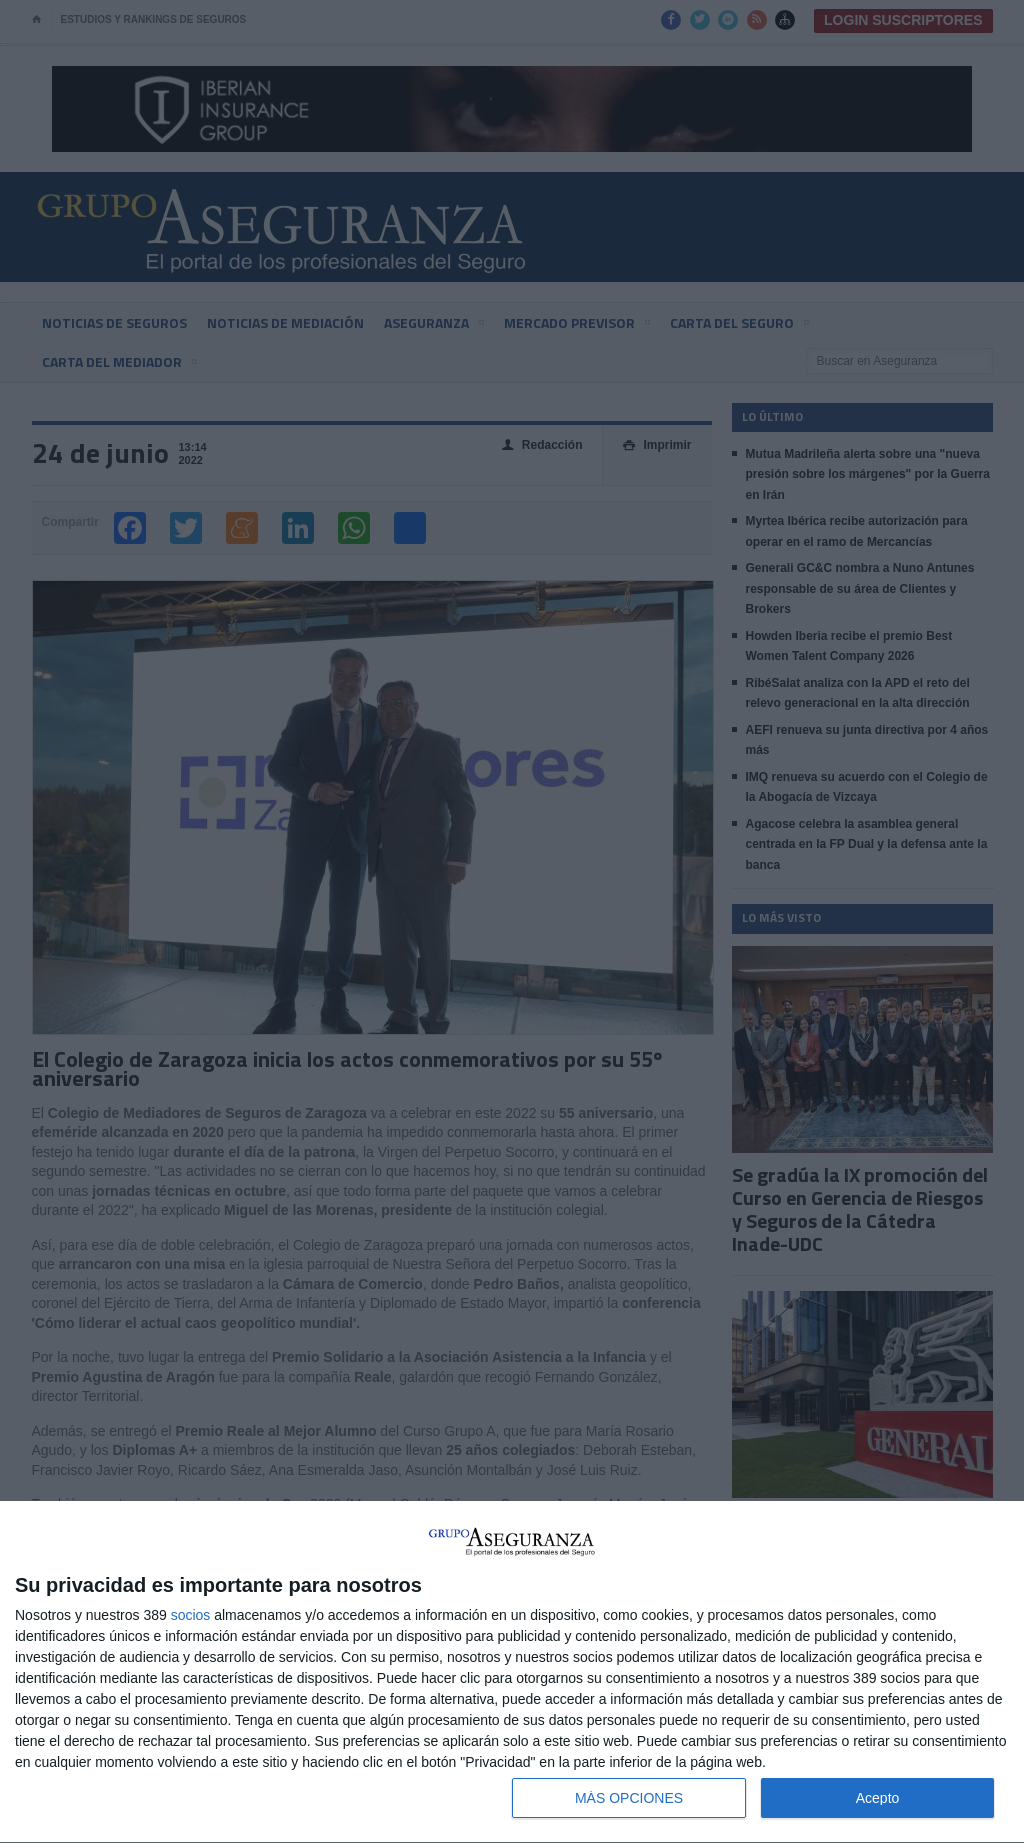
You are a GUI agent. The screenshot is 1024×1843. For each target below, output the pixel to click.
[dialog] (512, 1672)
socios (191, 1615)
